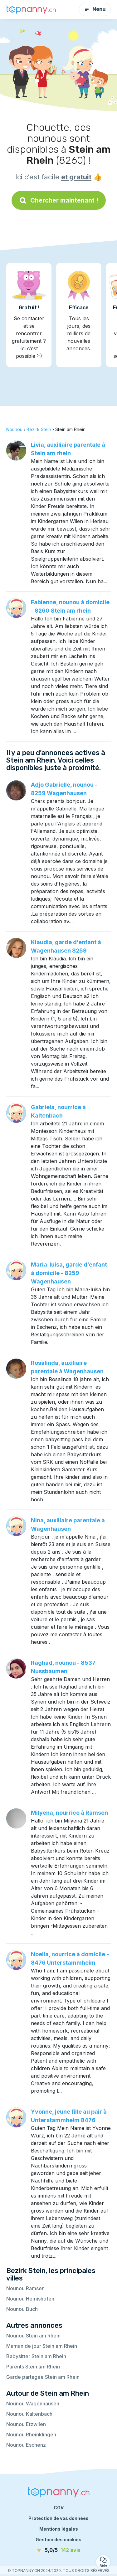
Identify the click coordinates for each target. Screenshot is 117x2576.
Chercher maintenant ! (58, 200)
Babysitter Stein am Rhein (36, 2356)
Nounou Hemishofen (30, 2299)
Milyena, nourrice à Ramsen (69, 1812)
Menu (94, 9)
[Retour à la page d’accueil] (31, 9)
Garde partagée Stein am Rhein (43, 2377)
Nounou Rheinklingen (31, 2434)
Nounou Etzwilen (26, 2424)
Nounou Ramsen (25, 2288)
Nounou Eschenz (26, 2445)
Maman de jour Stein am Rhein (41, 2346)
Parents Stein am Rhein (33, 2366)
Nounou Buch (22, 2309)
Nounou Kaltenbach (29, 2414)
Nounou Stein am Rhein (33, 2335)
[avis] (59, 2550)
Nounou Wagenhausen (32, 2403)
